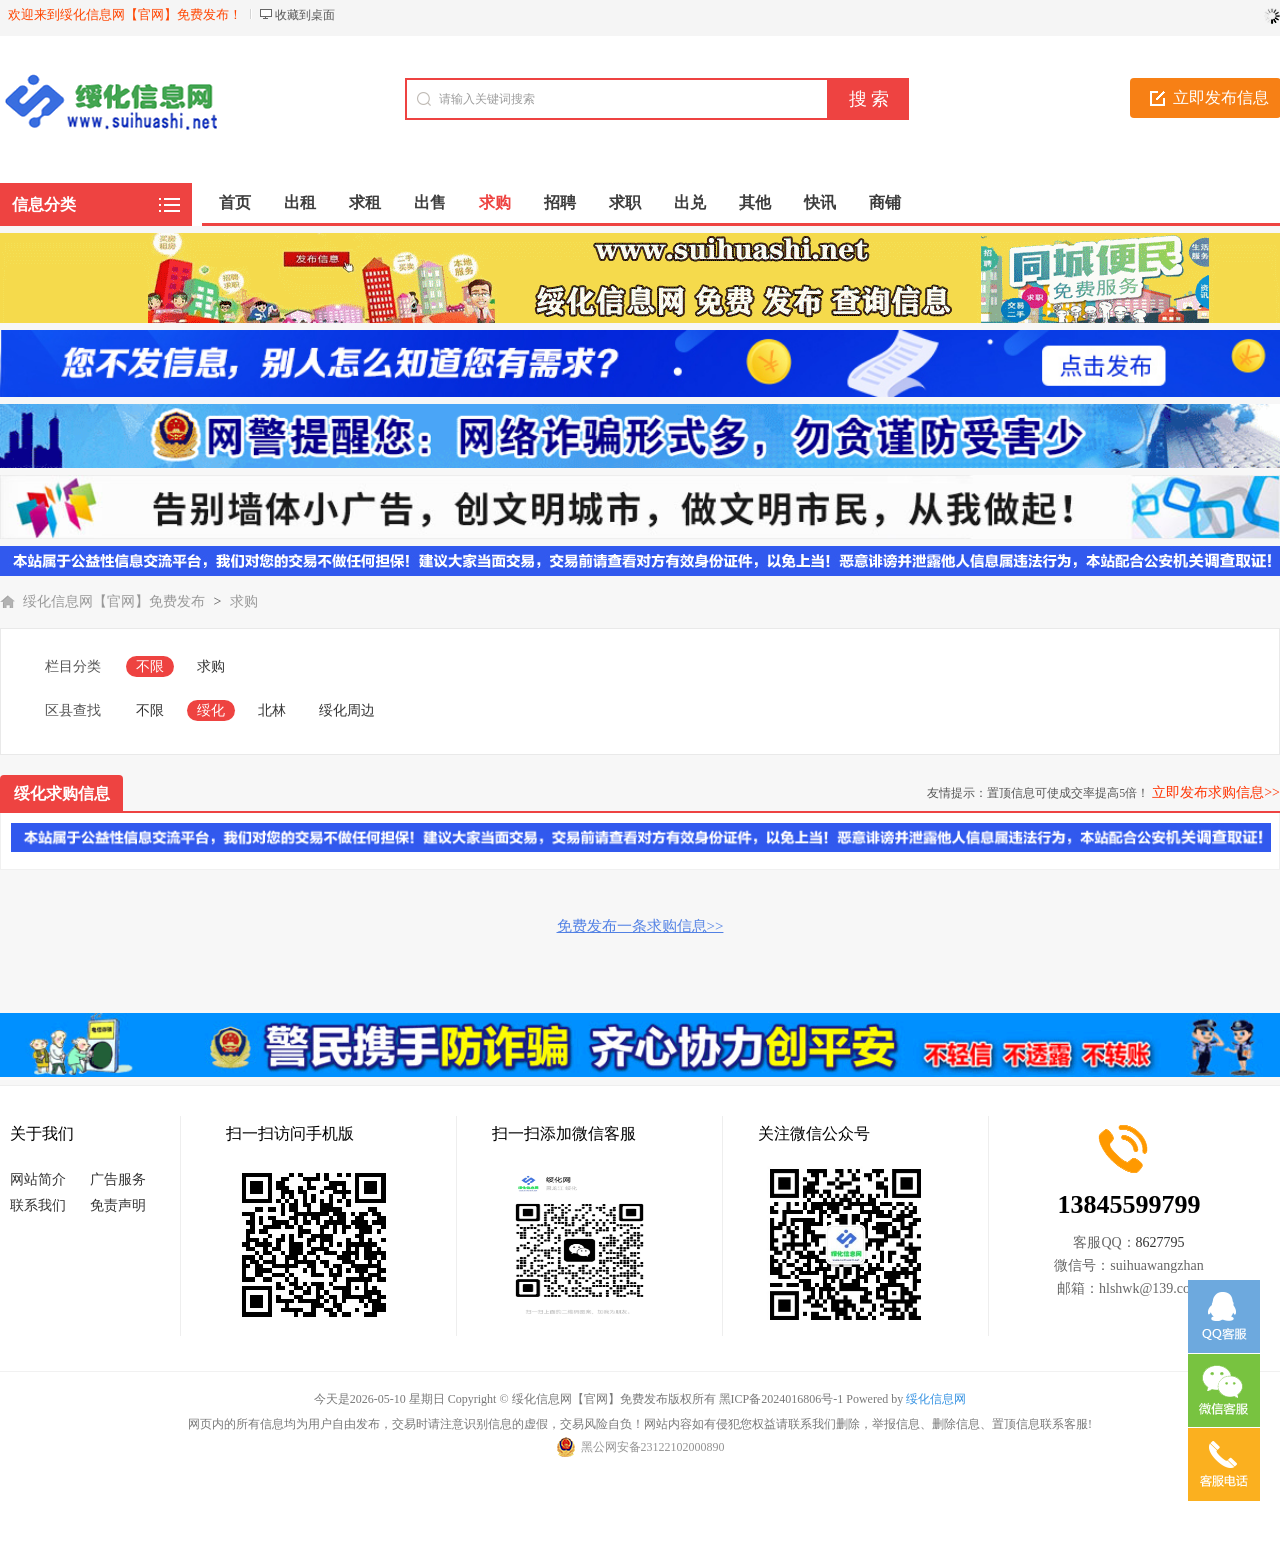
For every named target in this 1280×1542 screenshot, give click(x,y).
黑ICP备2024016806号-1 (781, 1399)
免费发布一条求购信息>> (640, 926)
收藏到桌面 (305, 15)
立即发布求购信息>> (1216, 792)
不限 (150, 666)
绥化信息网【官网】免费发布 (114, 601)
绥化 (211, 710)
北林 (272, 710)
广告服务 (118, 1179)
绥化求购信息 (62, 793)
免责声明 (118, 1205)
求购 (244, 601)
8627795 (1160, 1242)
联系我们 (38, 1205)
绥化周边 (347, 710)
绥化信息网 (936, 1399)
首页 (235, 202)
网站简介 (38, 1179)
